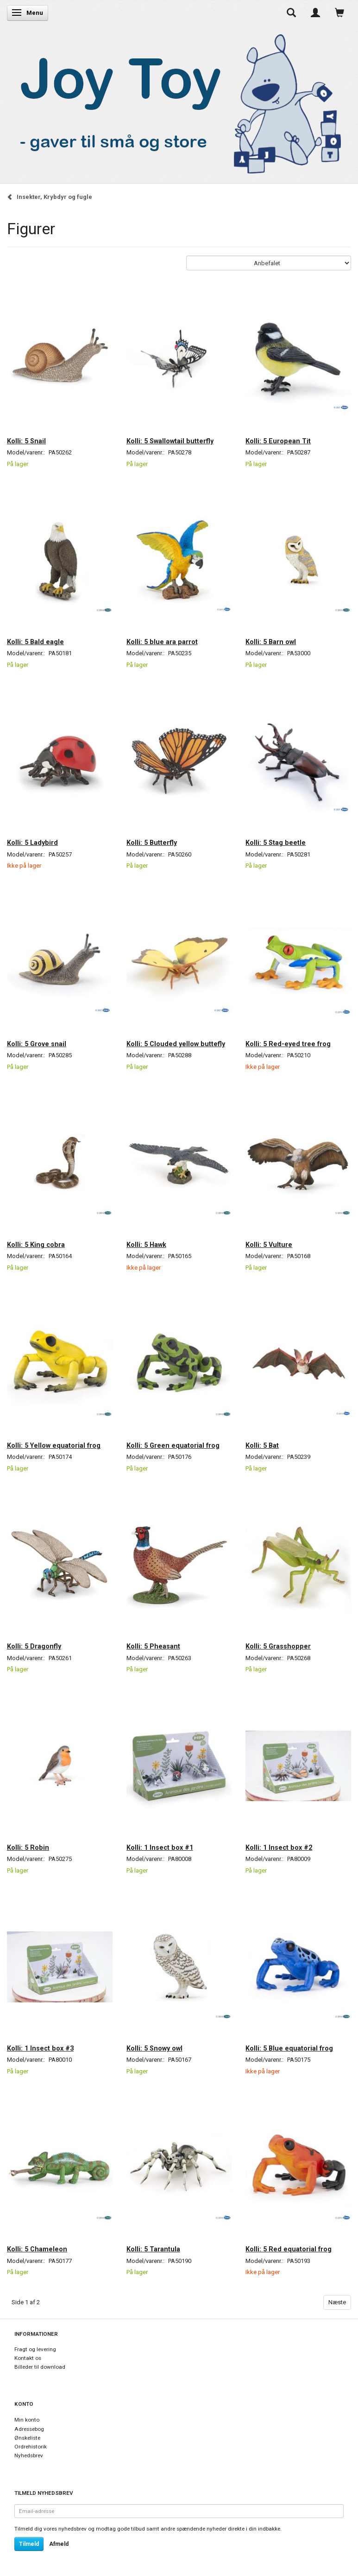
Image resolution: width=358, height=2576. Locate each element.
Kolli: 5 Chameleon (37, 2249)
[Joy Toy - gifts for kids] (175, 101)
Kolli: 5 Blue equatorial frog (289, 2048)
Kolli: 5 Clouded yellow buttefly (175, 1044)
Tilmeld (29, 2544)
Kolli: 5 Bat (262, 1445)
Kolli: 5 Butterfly (151, 842)
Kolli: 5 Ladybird (32, 842)
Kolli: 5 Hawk (146, 1244)
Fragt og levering (35, 2349)
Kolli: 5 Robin (28, 1847)
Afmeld (59, 2544)
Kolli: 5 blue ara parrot (162, 642)
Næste (337, 2302)
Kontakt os (27, 2358)
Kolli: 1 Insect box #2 (278, 1847)
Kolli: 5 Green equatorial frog (173, 1445)
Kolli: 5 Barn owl (270, 642)
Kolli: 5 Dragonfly (34, 1646)
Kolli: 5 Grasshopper (278, 1646)
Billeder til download (39, 2367)
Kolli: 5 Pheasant (153, 1646)
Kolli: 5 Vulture (268, 1244)
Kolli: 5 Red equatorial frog (288, 2249)
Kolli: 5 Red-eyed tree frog (288, 1044)
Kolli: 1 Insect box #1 (159, 1847)
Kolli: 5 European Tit (278, 441)
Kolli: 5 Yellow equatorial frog (53, 1445)
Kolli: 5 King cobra (36, 1244)
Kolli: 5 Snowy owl (154, 2048)
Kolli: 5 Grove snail (36, 1044)
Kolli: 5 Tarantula (153, 2249)
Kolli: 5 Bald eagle (35, 642)
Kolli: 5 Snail (26, 441)
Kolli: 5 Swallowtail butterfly (170, 441)
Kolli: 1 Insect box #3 (40, 2048)
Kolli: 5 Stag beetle (275, 842)
